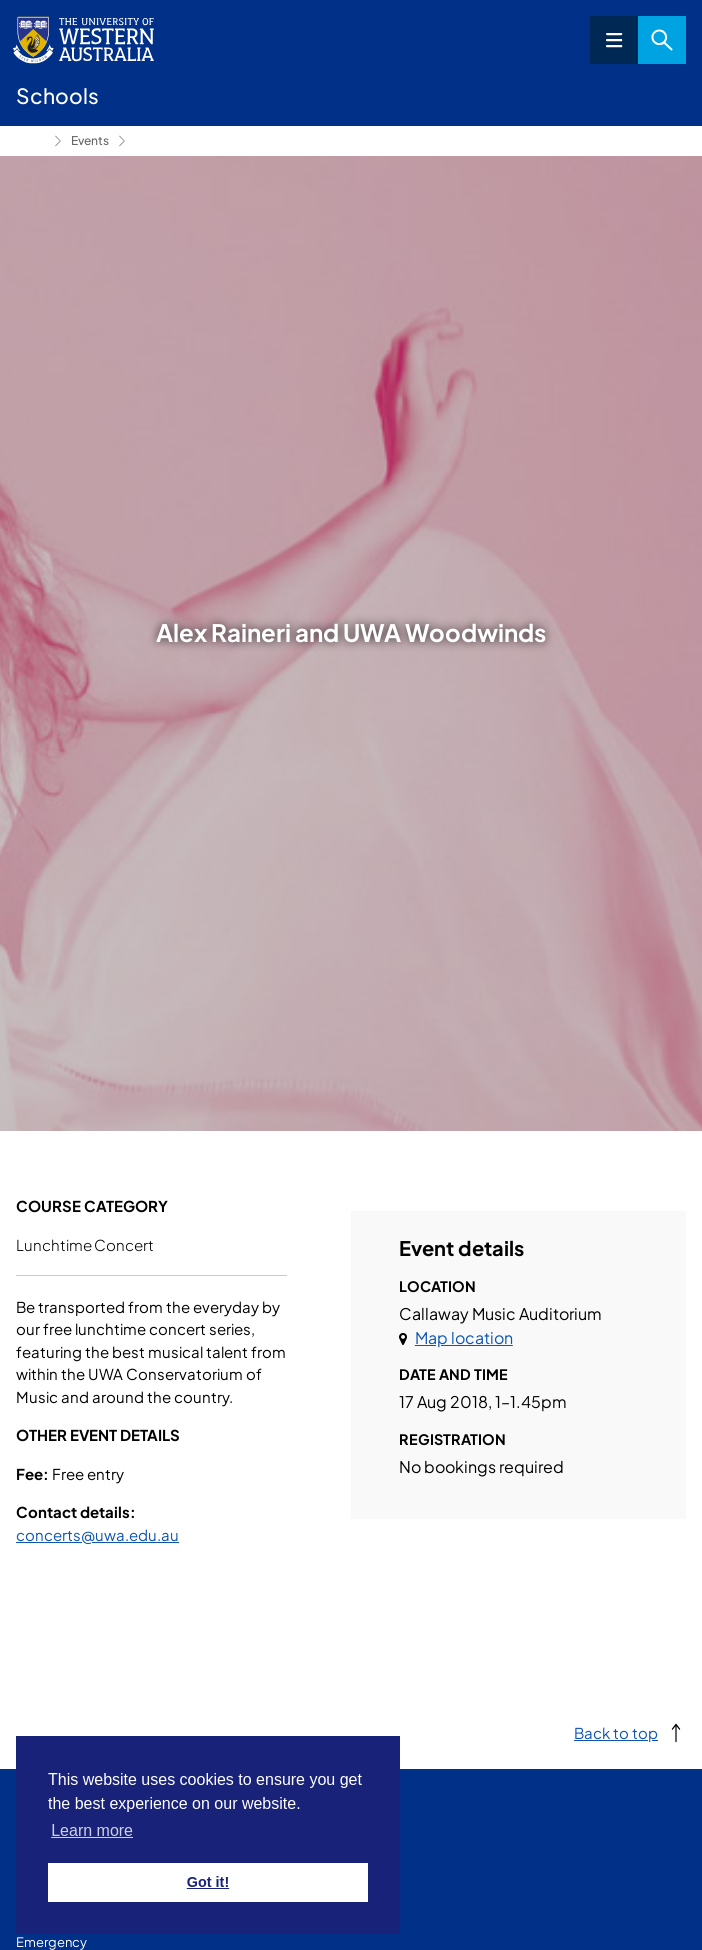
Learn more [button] (92, 1830)
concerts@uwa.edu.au (97, 1534)
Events (90, 140)
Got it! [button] (208, 1882)
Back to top (616, 1732)
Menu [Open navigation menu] (614, 40)
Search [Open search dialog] (662, 40)
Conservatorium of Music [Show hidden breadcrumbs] (31, 141)
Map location (464, 1337)
